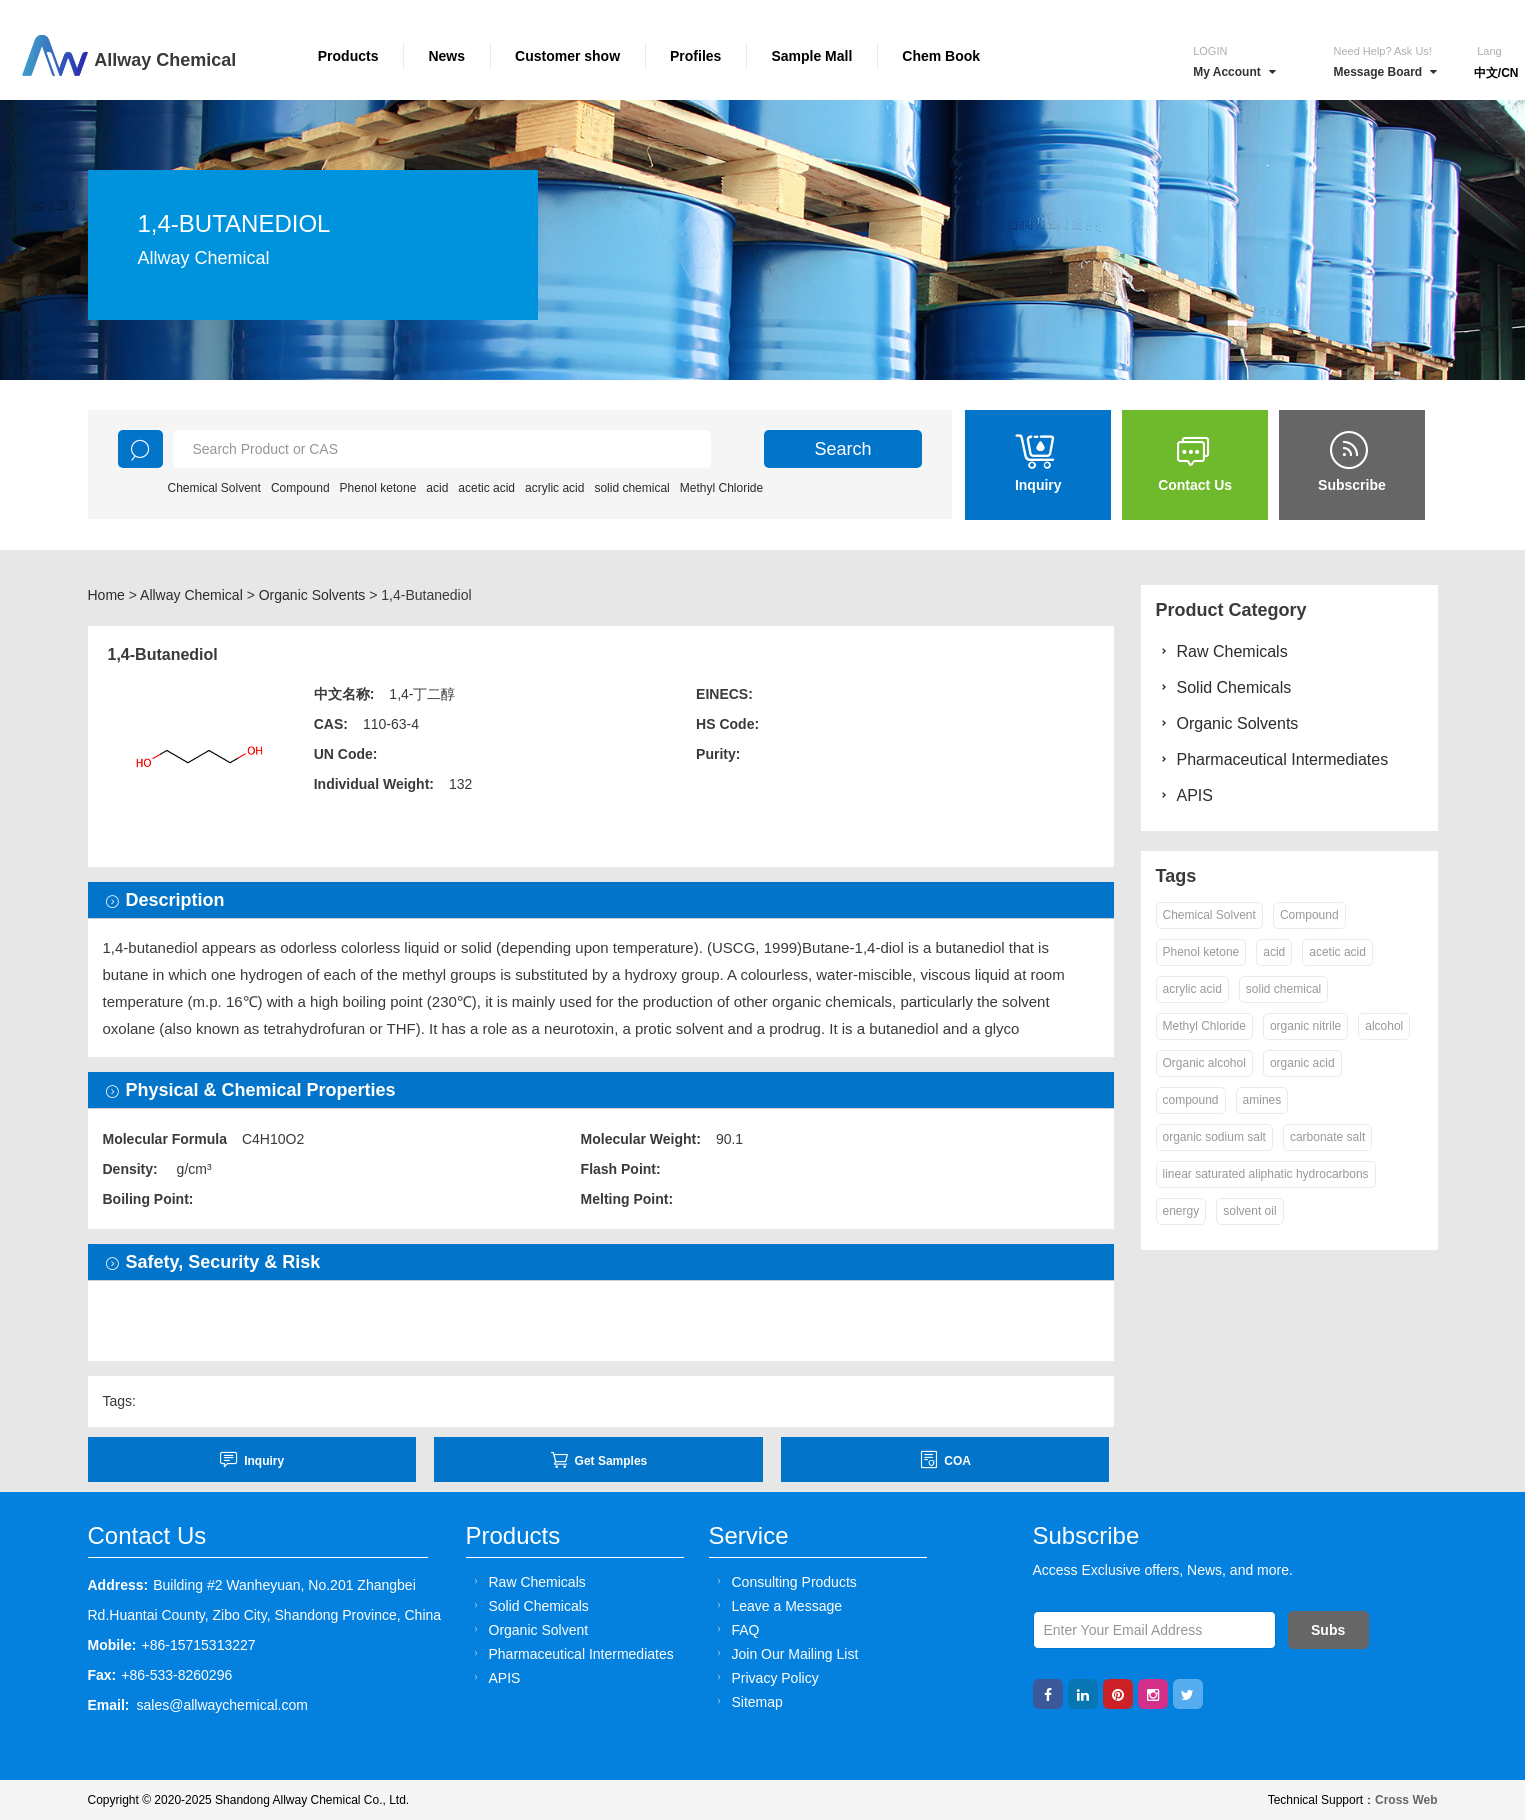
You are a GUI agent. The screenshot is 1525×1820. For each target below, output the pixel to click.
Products (348, 56)
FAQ (735, 1629)
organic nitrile (1305, 1026)
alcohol (1384, 1026)
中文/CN (1496, 73)
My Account (1234, 72)
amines (1262, 1100)
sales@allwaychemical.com (222, 1705)
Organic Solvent (528, 1629)
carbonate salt (1327, 1137)
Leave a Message (777, 1605)
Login (1210, 51)
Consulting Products (784, 1581)
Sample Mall (811, 56)
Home (106, 595)
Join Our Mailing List (785, 1653)
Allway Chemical (191, 595)
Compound (300, 488)
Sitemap (747, 1701)
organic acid (1302, 1063)
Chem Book (941, 56)
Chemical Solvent (214, 488)
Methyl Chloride (721, 488)
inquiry (251, 1459)
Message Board (1385, 72)
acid (437, 488)
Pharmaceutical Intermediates (1272, 759)
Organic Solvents (312, 595)
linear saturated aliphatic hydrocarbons (1266, 1174)
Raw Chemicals (1222, 651)
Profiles (695, 56)
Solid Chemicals (1224, 687)
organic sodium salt (1214, 1137)
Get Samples (599, 1459)
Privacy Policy (765, 1677)
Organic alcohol (1204, 1063)
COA (945, 1459)
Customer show (567, 56)
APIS (1184, 795)
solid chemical (631, 488)
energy (1181, 1211)
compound (1191, 1100)
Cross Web (1406, 1800)
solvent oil (1249, 1211)
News (446, 56)
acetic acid (486, 488)
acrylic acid (554, 488)
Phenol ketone (378, 488)
